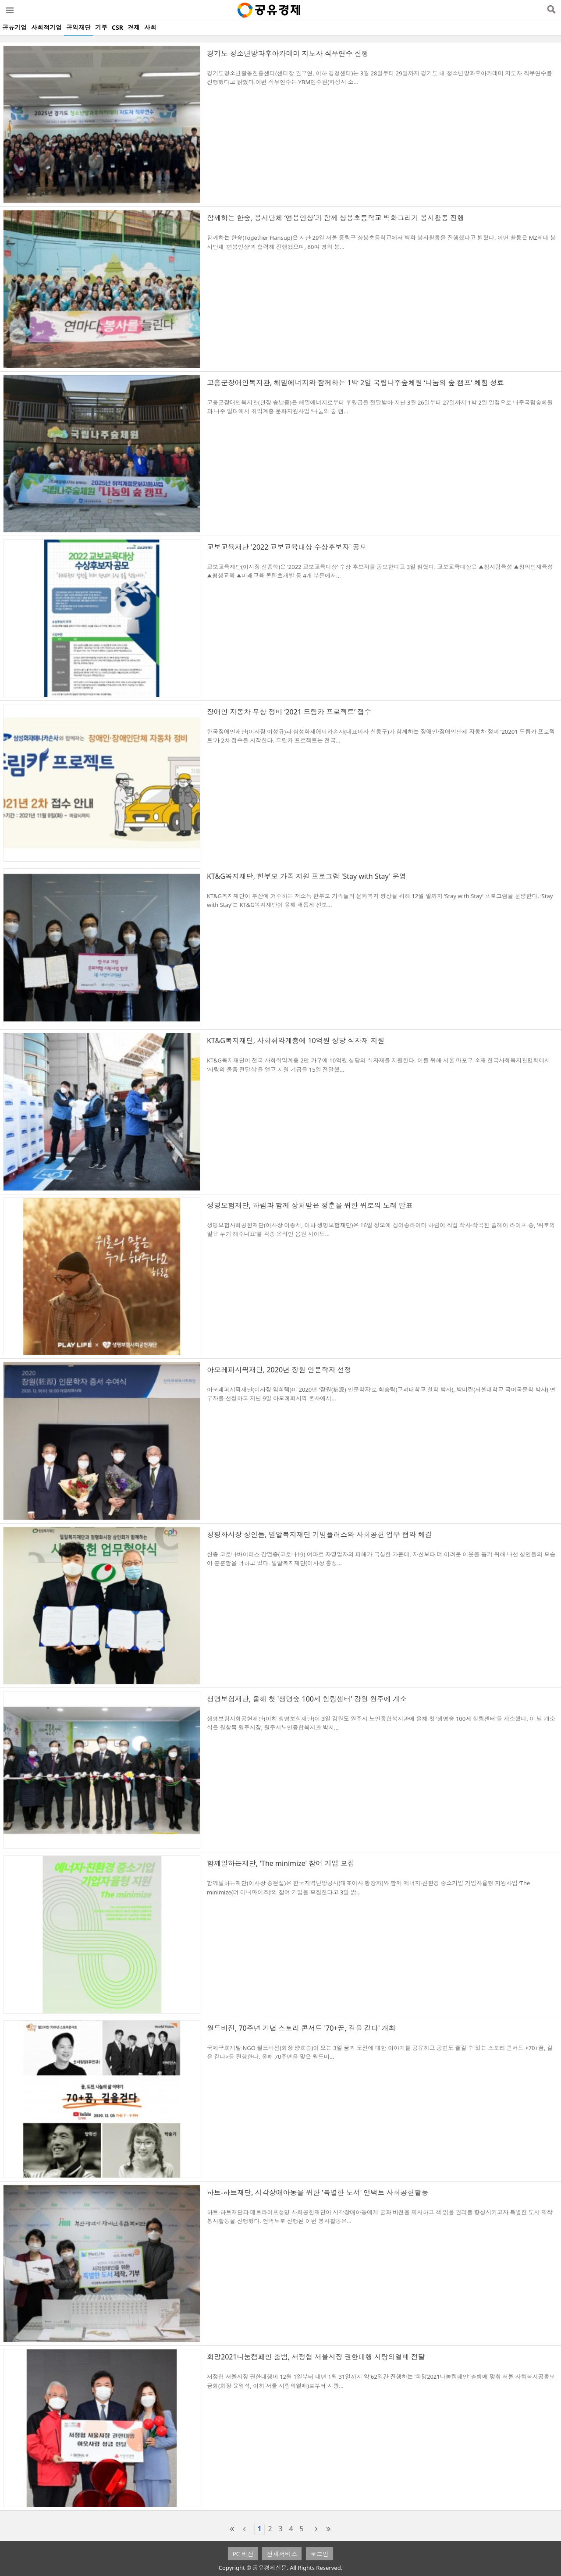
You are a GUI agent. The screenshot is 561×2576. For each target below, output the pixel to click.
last (328, 2529)
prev (244, 2529)
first (232, 2529)
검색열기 (551, 10)
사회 (150, 27)
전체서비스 (281, 2554)
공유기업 (14, 27)
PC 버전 (243, 2554)
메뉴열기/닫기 (9, 10)
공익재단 (78, 27)
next (316, 2529)
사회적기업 (46, 27)
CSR (117, 27)
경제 (134, 27)
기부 (101, 27)
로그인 (319, 2554)
